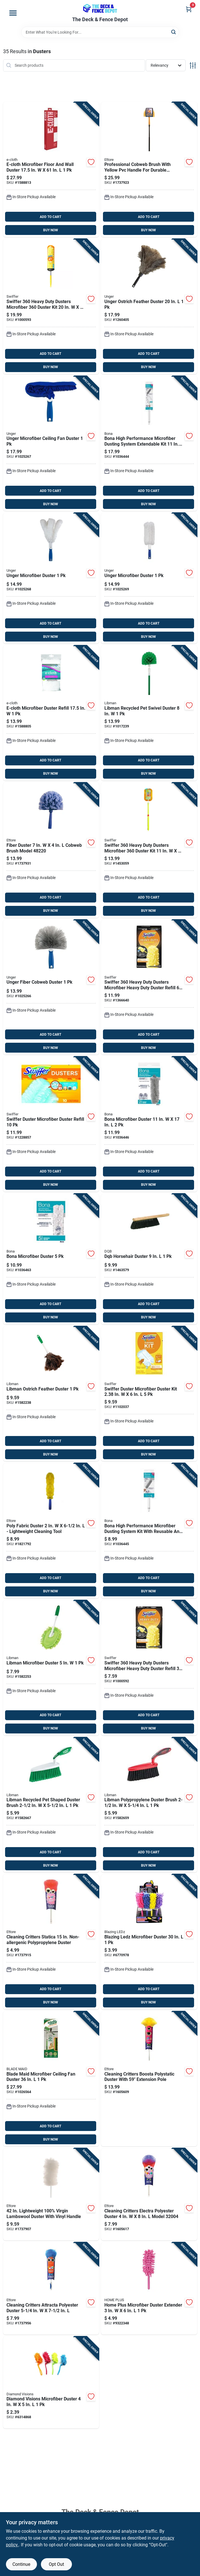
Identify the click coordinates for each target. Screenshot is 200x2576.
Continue (21, 2564)
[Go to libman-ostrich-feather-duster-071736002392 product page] (51, 1393)
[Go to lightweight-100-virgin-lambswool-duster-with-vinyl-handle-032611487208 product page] (51, 2194)
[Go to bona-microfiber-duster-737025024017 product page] (51, 1259)
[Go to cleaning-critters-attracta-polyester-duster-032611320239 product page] (51, 2288)
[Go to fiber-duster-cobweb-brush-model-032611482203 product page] (51, 850)
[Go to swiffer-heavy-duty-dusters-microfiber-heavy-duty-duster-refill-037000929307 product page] (149, 1667)
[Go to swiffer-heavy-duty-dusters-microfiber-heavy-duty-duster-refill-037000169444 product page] (149, 987)
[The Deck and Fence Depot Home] (100, 8)
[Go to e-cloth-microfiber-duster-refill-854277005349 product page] (51, 713)
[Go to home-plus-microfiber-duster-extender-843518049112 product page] (149, 2288)
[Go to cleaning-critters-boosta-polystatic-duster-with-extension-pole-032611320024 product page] (149, 2079)
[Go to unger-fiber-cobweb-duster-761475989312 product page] (51, 987)
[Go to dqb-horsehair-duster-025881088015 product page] (149, 1259)
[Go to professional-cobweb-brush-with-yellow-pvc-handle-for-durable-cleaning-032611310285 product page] (149, 169)
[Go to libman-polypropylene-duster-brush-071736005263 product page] (149, 1805)
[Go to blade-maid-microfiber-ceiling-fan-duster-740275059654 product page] (51, 2079)
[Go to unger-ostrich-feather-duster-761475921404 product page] (149, 306)
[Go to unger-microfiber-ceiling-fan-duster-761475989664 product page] (51, 443)
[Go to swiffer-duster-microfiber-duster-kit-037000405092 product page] (149, 1393)
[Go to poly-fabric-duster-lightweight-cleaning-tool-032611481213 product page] (51, 1530)
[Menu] (13, 13)
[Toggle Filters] (193, 65)
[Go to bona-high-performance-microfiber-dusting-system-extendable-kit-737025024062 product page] (149, 443)
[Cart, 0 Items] (189, 9)
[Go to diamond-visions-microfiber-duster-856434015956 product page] (51, 2383)
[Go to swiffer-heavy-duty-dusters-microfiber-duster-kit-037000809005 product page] (149, 850)
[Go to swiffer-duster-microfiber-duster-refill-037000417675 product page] (51, 1124)
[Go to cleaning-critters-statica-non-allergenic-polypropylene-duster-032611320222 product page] (51, 1941)
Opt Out (56, 2564)
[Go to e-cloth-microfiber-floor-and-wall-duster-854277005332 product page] (51, 169)
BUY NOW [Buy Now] (50, 230)
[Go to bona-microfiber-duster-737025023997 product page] (149, 1124)
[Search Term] (100, 32)
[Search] (174, 31)
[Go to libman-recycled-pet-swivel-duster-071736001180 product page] (149, 713)
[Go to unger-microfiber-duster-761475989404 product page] (51, 578)
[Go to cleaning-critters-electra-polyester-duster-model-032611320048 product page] (149, 2194)
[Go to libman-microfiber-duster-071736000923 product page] (51, 1667)
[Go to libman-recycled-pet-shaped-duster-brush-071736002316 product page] (51, 1805)
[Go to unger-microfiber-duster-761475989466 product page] (149, 578)
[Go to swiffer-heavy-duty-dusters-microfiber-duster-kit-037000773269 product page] (51, 306)
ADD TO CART (50, 217)
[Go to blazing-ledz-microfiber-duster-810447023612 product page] (149, 1941)
